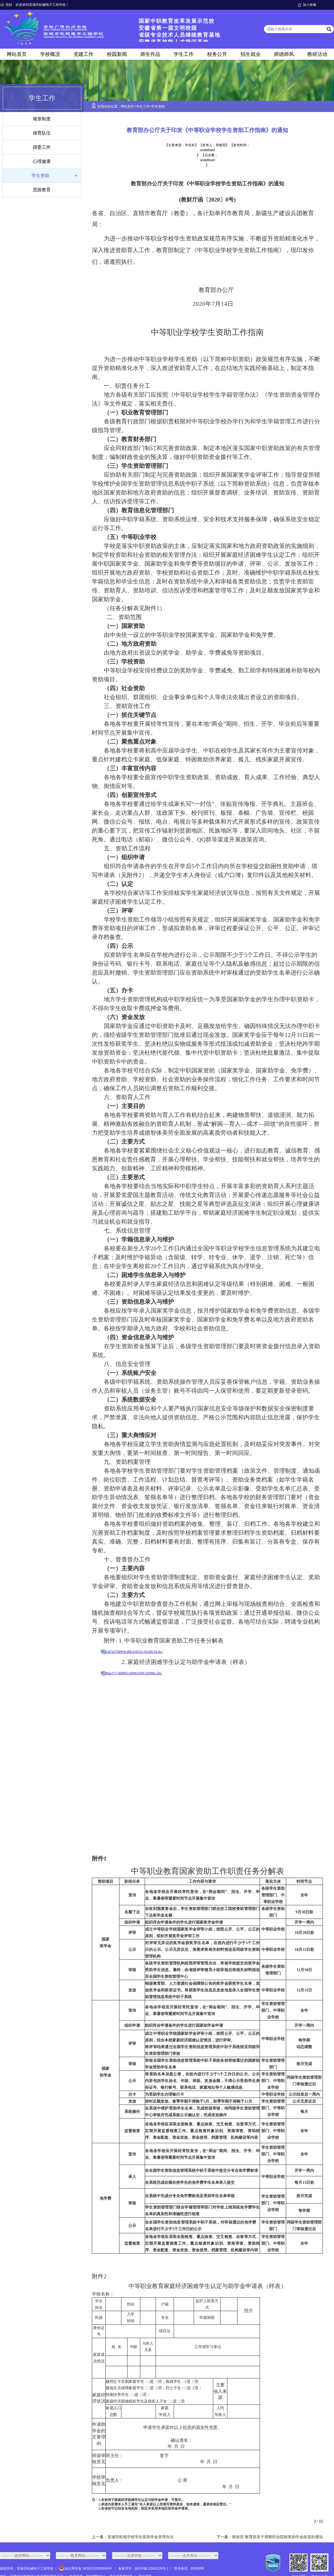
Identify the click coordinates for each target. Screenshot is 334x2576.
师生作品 (150, 54)
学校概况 (50, 54)
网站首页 (17, 54)
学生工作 (184, 54)
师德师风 (284, 54)
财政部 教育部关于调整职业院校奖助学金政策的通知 (277, 2537)
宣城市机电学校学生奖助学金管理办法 (140, 2537)
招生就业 (250, 54)
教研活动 (317, 54)
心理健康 (42, 161)
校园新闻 (117, 54)
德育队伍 (42, 133)
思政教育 (42, 189)
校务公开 (217, 54)
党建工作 (83, 54)
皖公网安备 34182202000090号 (86, 2568)
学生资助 (40, 175)
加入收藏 (309, 5)
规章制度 (42, 118)
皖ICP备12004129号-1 (151, 2568)
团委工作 (42, 147)
